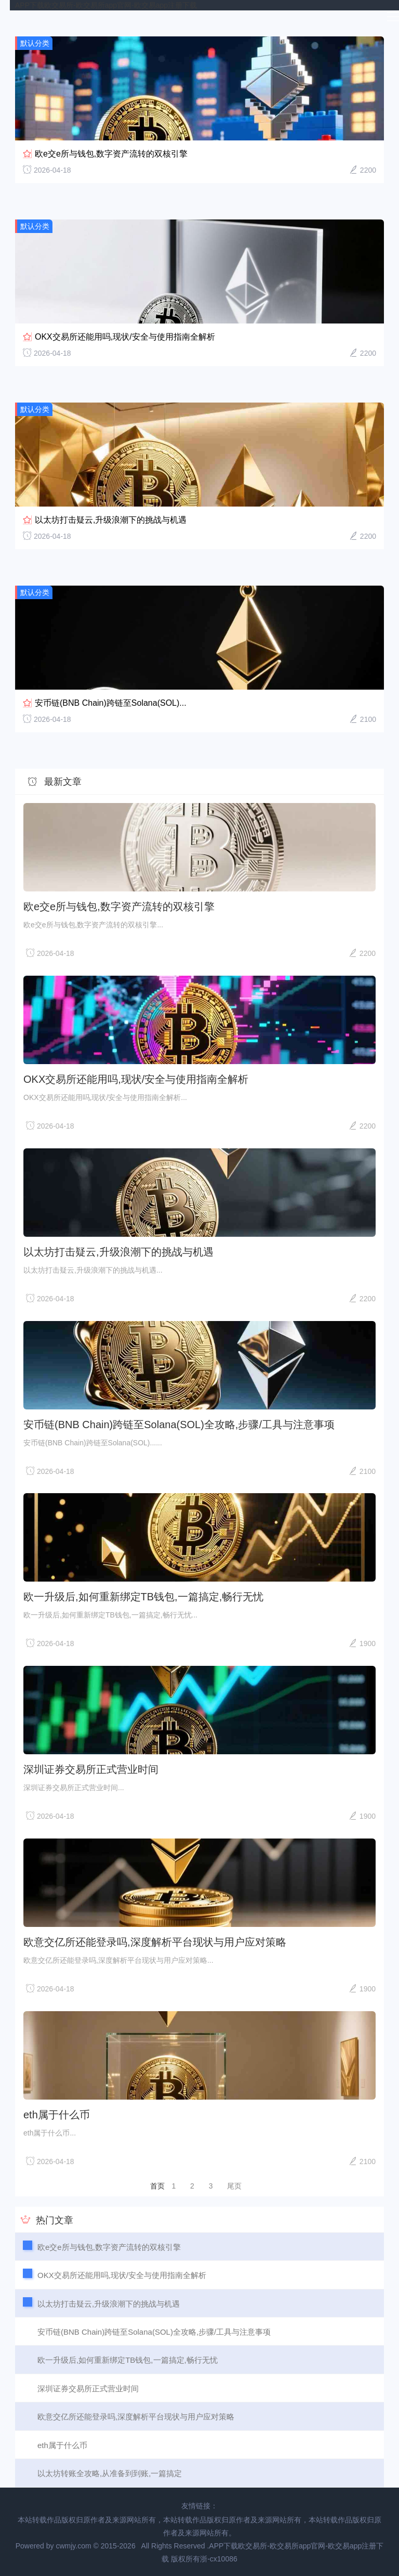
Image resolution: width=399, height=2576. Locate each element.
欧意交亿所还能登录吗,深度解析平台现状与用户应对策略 (154, 1942)
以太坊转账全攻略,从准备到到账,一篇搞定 (109, 2473)
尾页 (234, 2186)
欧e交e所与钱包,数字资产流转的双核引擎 (111, 153)
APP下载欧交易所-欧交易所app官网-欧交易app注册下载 (106, 5)
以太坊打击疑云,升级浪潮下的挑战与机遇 (111, 519)
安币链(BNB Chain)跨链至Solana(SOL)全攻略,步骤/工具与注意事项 (179, 1424)
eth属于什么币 (56, 2114)
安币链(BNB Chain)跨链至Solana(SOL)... (111, 702)
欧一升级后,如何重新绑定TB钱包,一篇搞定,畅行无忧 (143, 1596)
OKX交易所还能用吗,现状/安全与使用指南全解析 (125, 336)
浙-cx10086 (218, 2559)
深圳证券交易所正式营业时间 (90, 1769)
